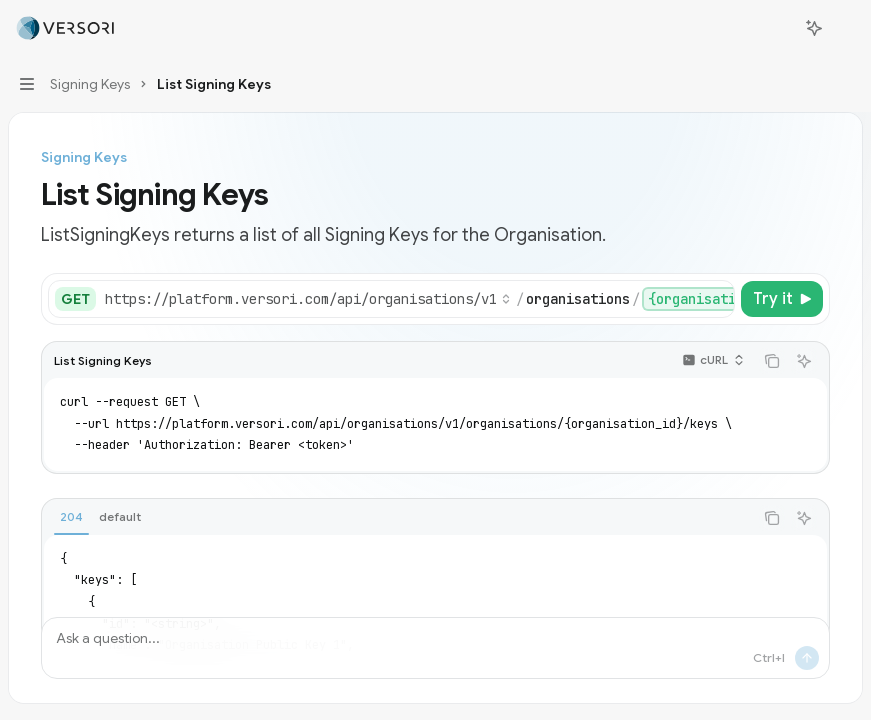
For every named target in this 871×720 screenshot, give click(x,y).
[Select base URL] (308, 299)
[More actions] (845, 28)
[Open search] (777, 28)
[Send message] (807, 658)
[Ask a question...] (435, 648)
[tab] (71, 517)
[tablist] (397, 518)
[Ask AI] (804, 361)
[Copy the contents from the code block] (772, 361)
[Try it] (782, 299)
